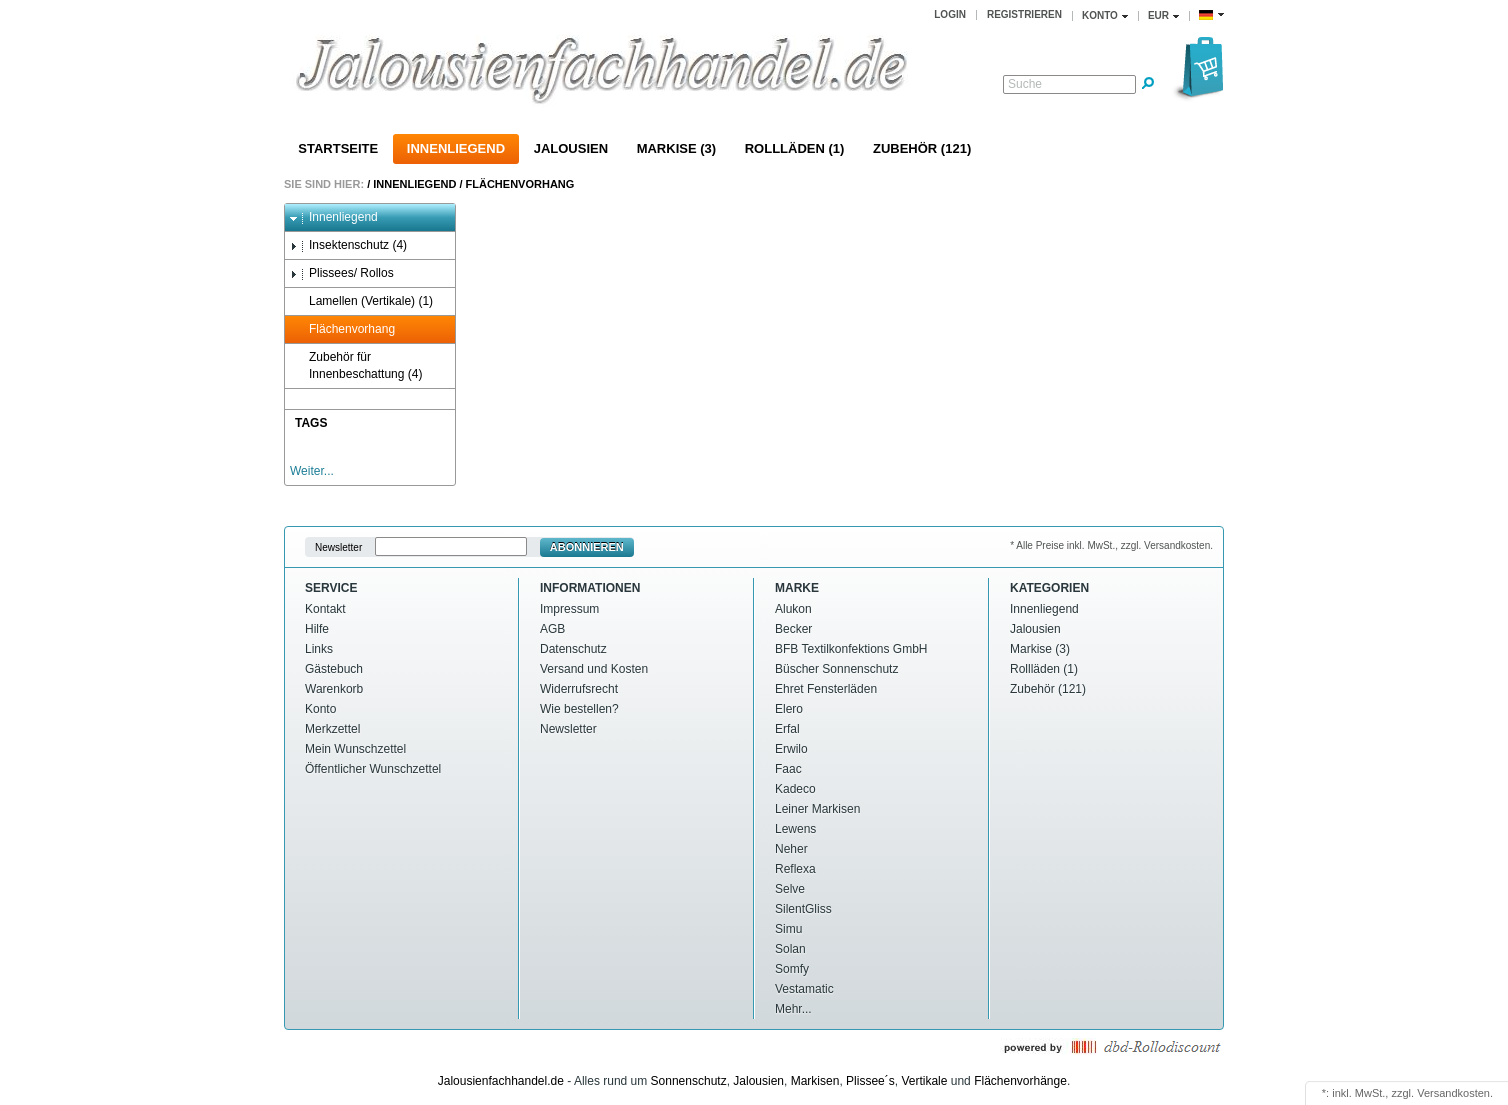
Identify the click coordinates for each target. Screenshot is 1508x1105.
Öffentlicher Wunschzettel (373, 769)
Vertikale (924, 1081)
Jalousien (571, 148)
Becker (793, 629)
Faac (788, 769)
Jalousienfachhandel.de (501, 1081)
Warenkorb (334, 689)
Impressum (569, 609)
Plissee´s (870, 1081)
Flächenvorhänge (1020, 1081)
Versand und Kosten (594, 669)
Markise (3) (676, 148)
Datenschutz (573, 649)
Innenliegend (456, 148)
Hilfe (317, 629)
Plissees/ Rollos (342, 273)
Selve (790, 889)
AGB (552, 629)
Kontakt (325, 609)
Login (950, 14)
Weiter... (312, 471)
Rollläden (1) (795, 148)
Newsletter (338, 547)
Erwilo (791, 749)
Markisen (815, 1081)
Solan (790, 949)
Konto (320, 709)
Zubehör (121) (922, 148)
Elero (789, 709)
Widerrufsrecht (579, 689)
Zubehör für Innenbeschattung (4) (356, 365)
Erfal (787, 729)
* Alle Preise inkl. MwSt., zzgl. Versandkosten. (1111, 545)
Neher (791, 849)
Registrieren (1024, 14)
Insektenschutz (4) (348, 245)
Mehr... (793, 1009)
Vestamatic (804, 989)
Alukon (793, 609)
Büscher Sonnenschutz (836, 669)
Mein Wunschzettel (355, 749)
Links (319, 649)
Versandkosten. (1455, 1093)
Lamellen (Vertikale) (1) (361, 301)
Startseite (338, 148)
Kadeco (795, 789)
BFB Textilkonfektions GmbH (851, 649)
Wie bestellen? (579, 709)
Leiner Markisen (817, 809)
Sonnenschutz (689, 1081)
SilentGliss (803, 909)
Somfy (792, 969)
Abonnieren (587, 547)
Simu (788, 929)
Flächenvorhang (520, 184)
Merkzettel (332, 729)
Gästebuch (334, 669)
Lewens (795, 829)
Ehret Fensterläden (826, 689)
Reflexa (795, 869)
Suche (1025, 84)
